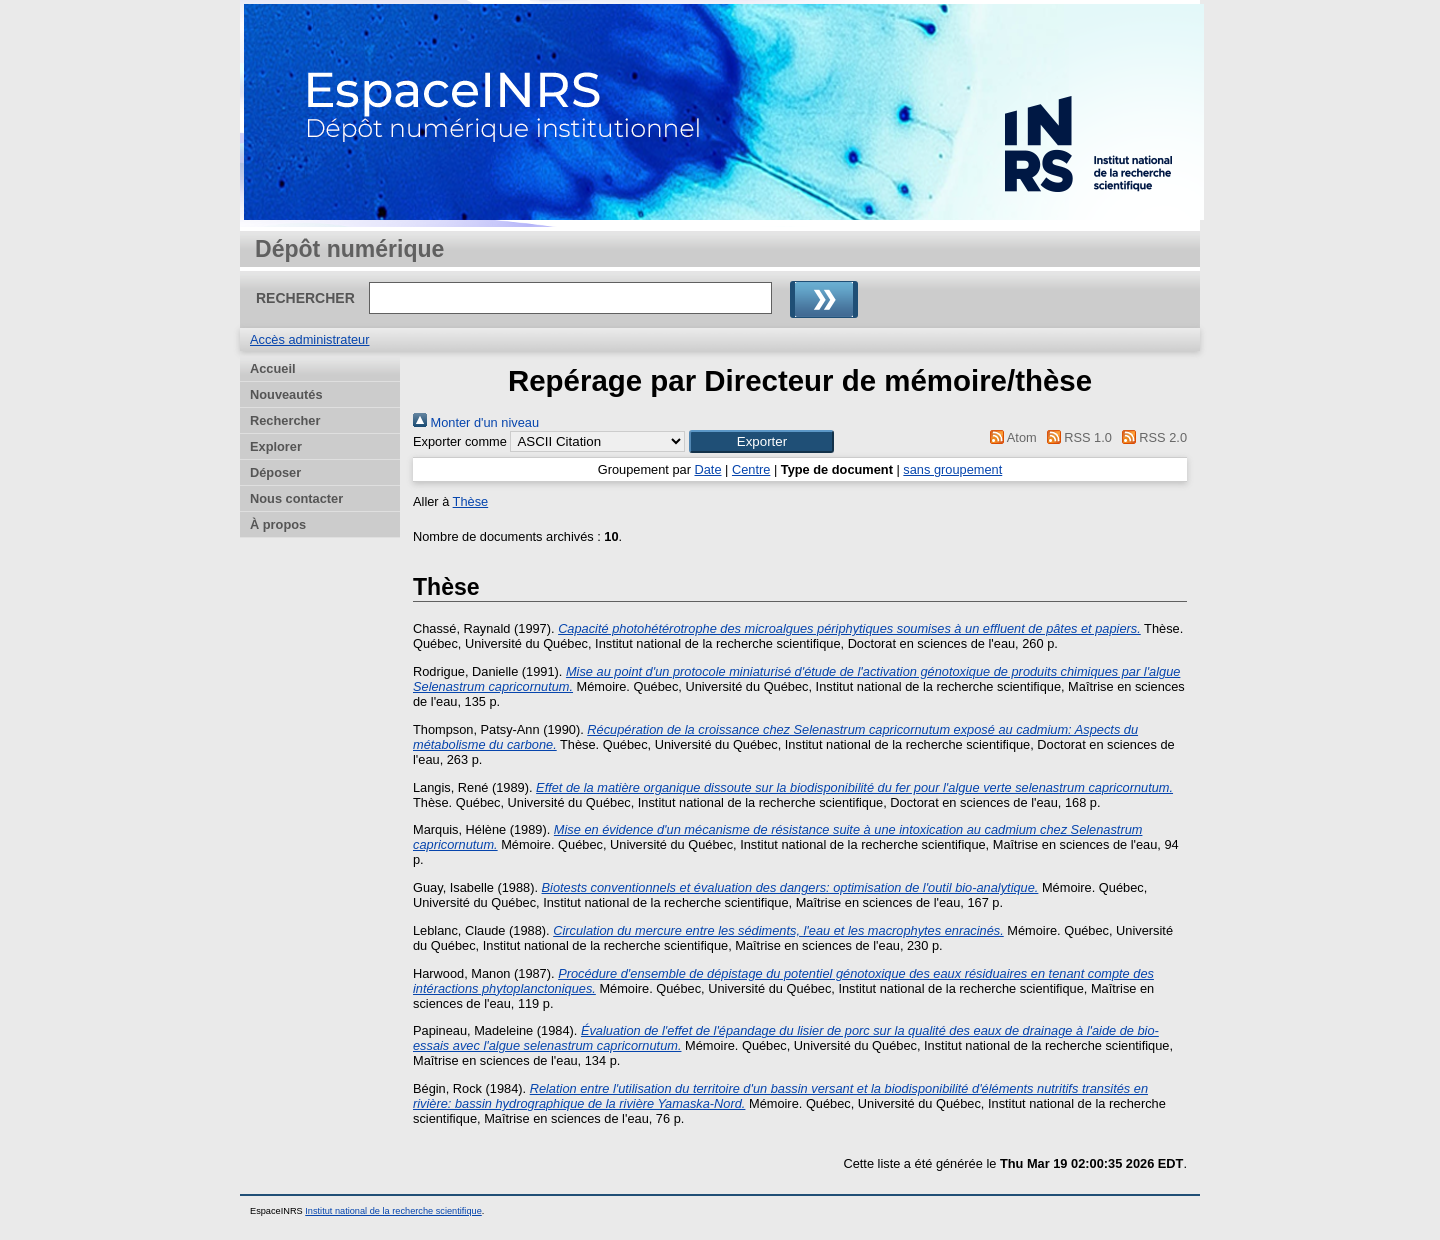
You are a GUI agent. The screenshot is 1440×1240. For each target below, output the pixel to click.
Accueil (273, 368)
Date (707, 469)
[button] (761, 441)
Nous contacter (296, 498)
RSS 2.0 (1151, 437)
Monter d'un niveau (476, 422)
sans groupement (952, 469)
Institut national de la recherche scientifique (393, 1211)
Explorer (276, 446)
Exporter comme (460, 441)
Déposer (275, 472)
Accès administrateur (309, 339)
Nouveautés (286, 394)
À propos (278, 524)
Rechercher (285, 420)
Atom (1010, 437)
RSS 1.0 (1076, 437)
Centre (751, 469)
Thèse (471, 501)
